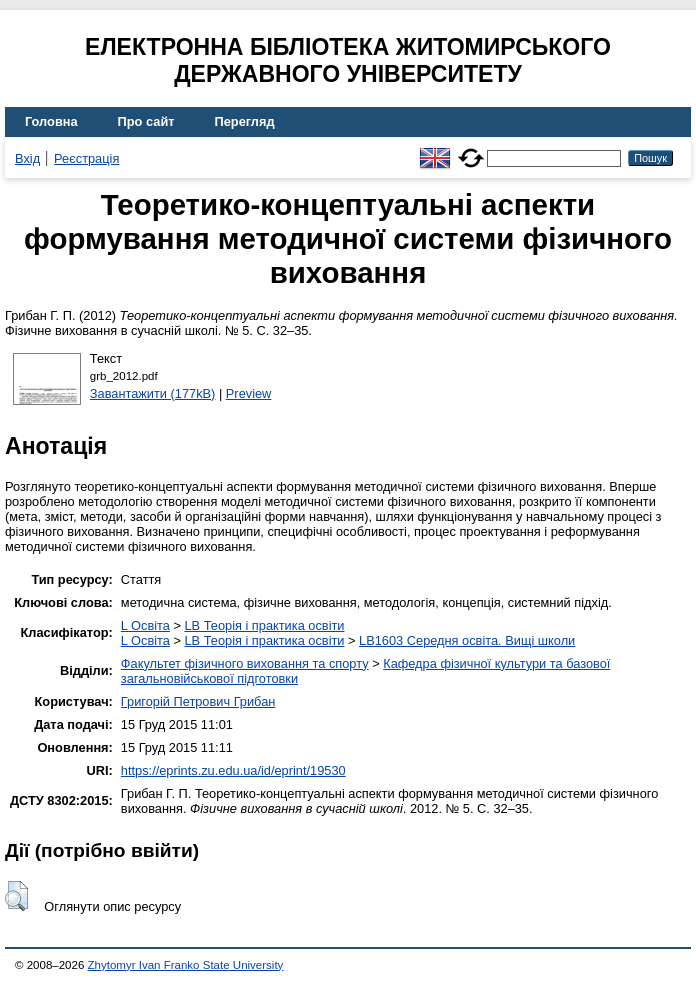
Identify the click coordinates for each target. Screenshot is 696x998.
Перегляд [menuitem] (245, 121)
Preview (249, 393)
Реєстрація (86, 158)
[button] (16, 896)
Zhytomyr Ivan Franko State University (186, 965)
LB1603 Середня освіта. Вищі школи (467, 640)
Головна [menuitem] (51, 121)
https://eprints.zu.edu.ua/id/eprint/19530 (233, 770)
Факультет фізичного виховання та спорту (245, 663)
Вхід (27, 158)
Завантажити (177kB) (153, 393)
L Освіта (145, 625)
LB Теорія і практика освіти (264, 625)
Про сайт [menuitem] (146, 121)
